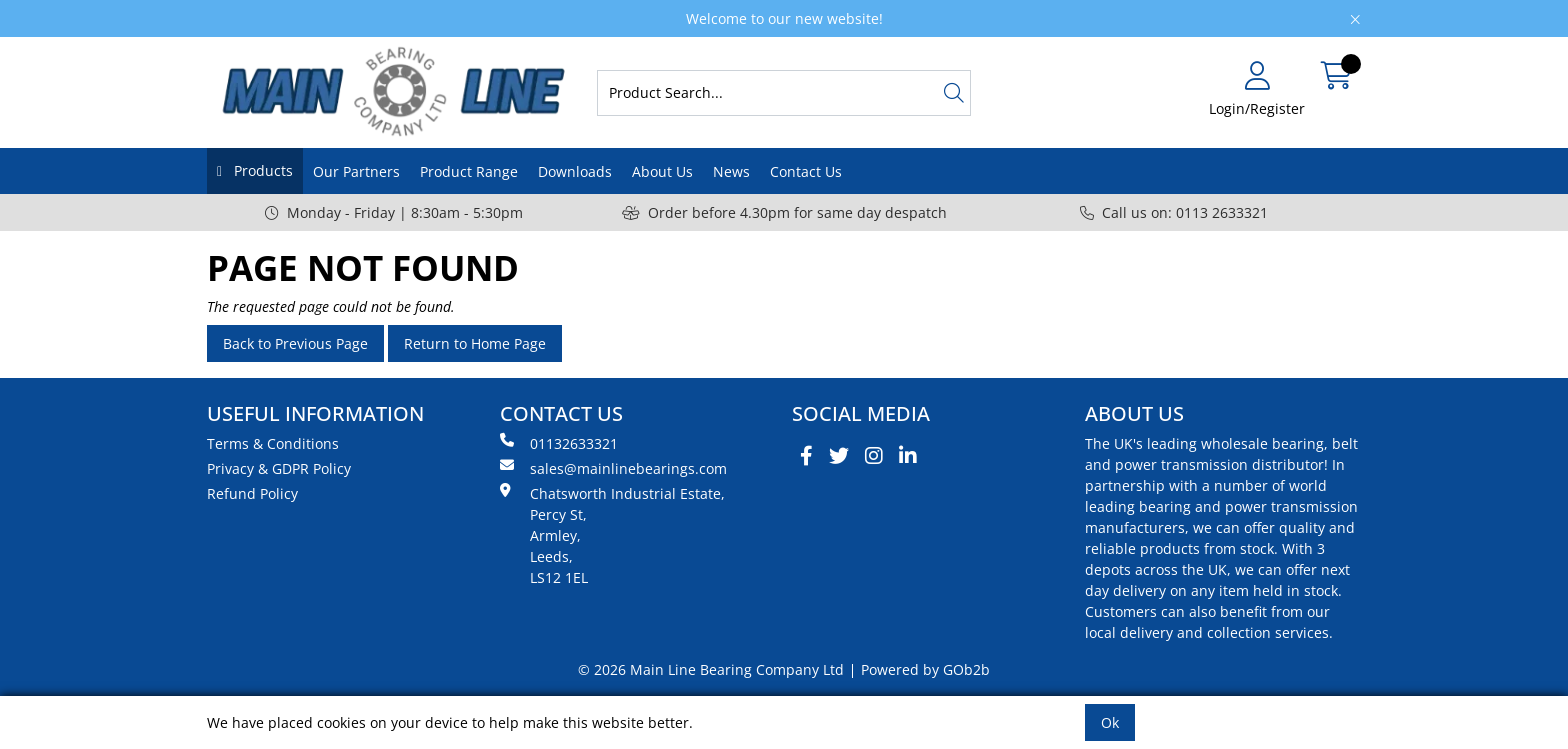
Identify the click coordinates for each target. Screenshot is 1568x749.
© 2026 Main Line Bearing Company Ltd (711, 669)
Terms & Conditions (273, 443)
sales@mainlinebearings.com (613, 468)
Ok (1110, 722)
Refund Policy (252, 493)
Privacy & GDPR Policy (279, 468)
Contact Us (806, 171)
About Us (662, 171)
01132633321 (559, 443)
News (731, 171)
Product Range (469, 171)
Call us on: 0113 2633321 (1174, 212)
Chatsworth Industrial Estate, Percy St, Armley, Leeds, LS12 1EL (612, 535)
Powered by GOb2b (925, 669)
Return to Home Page (475, 343)
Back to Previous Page (295, 343)
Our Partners (356, 171)
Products (261, 170)
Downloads (575, 171)
